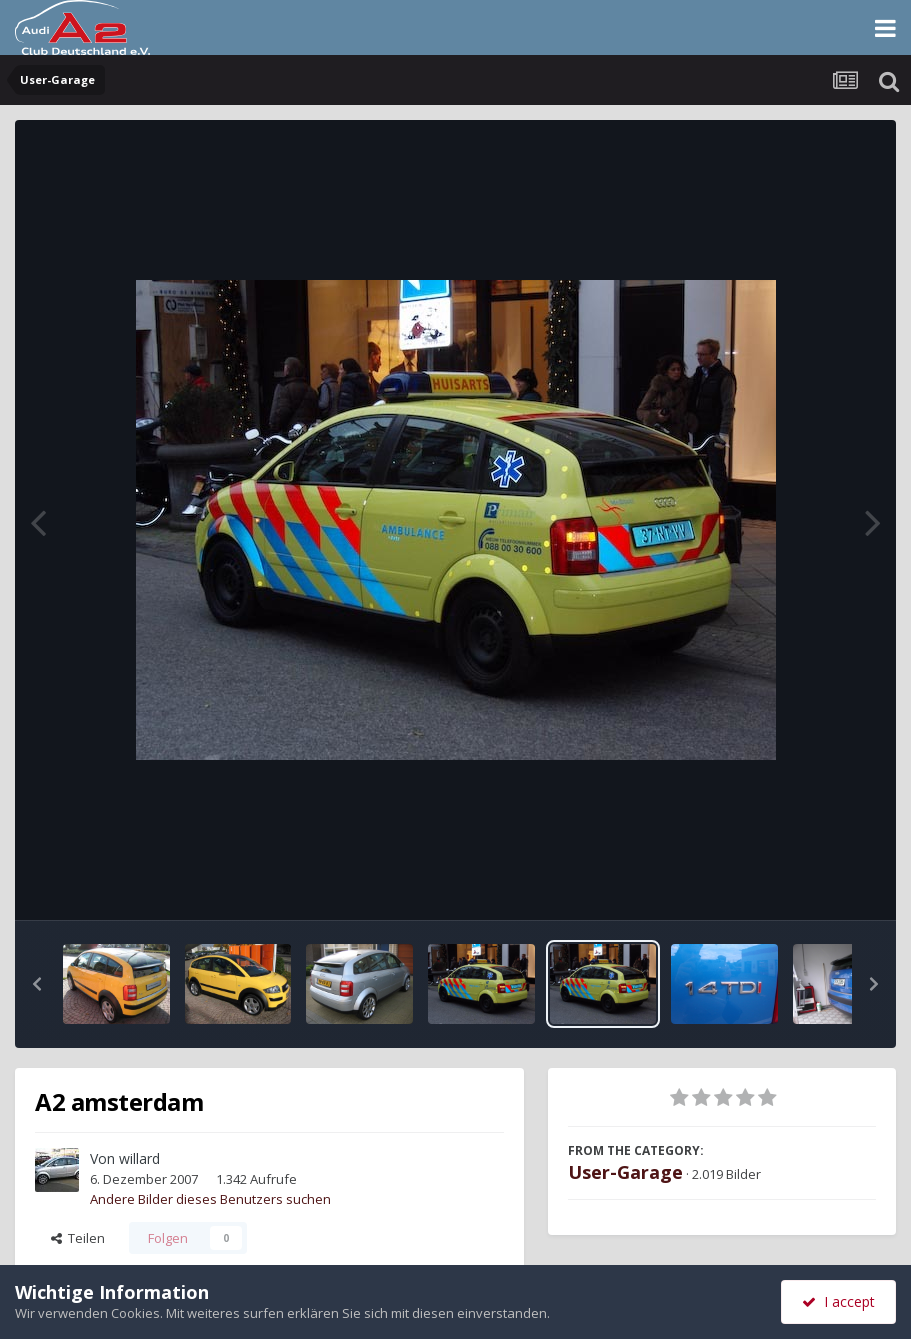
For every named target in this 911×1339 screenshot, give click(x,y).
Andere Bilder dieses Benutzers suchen (210, 1199)
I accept (838, 1301)
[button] (37, 984)
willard (139, 1158)
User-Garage (625, 1172)
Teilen (78, 1238)
